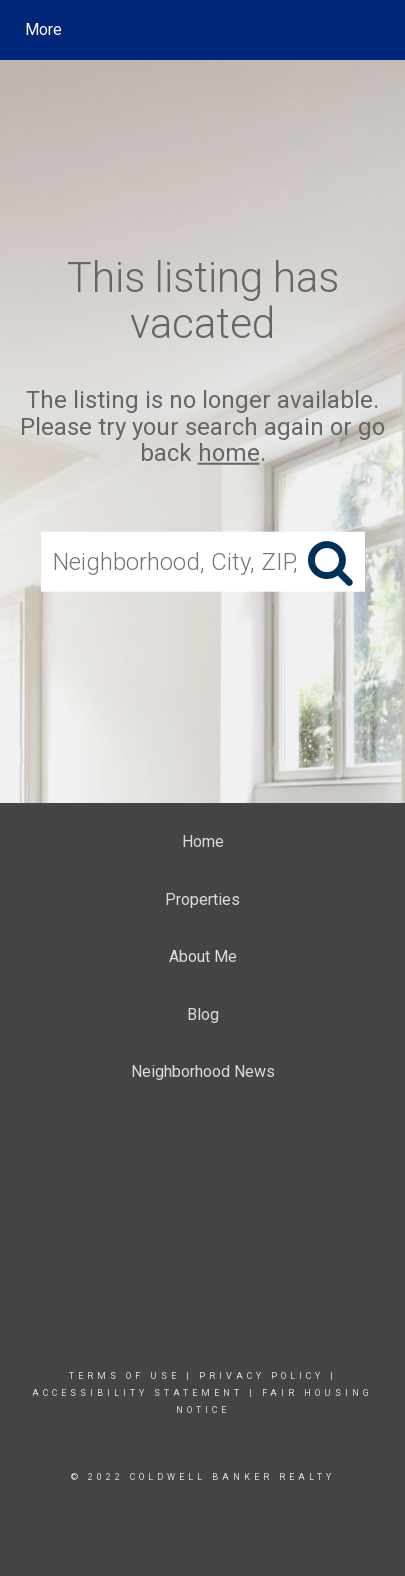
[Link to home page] (205, 30)
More (43, 29)
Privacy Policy (261, 1376)
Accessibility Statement (137, 1393)
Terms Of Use (124, 1376)
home (229, 453)
